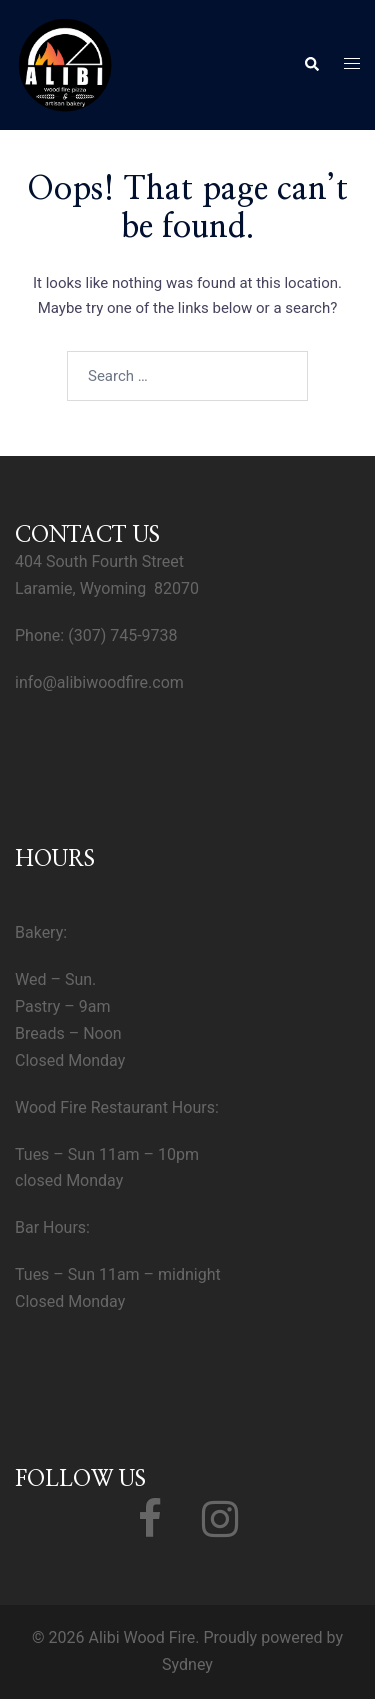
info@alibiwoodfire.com (99, 682)
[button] (311, 65)
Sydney (187, 1664)
